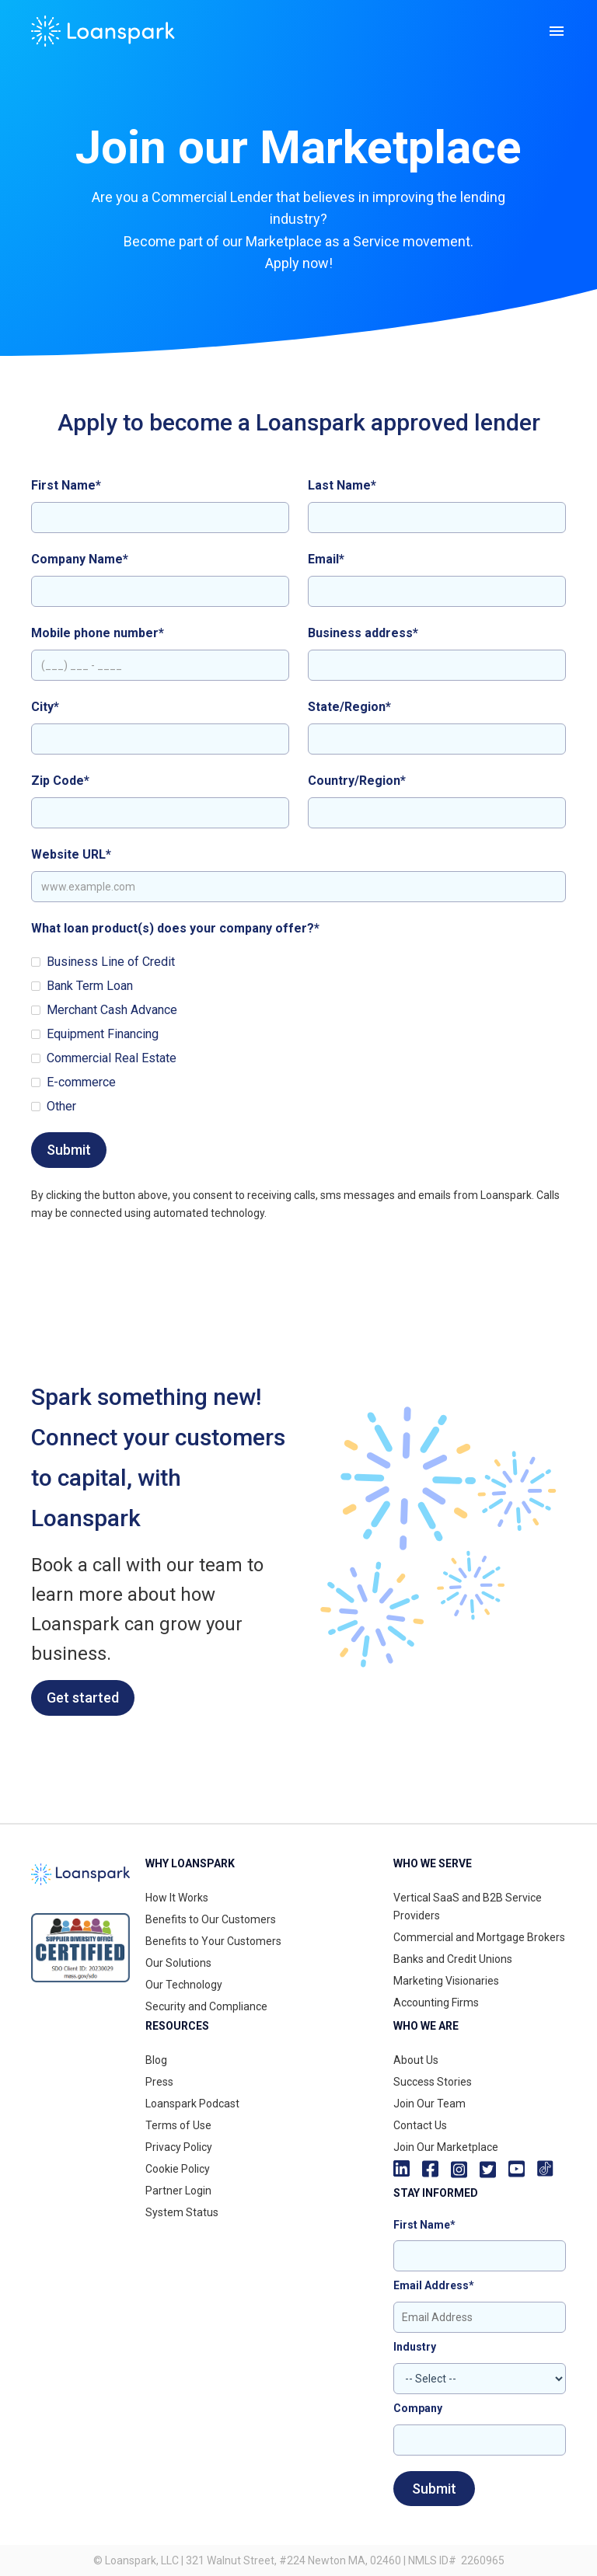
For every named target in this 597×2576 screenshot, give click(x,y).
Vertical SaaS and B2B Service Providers (467, 1906)
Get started (83, 1697)
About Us (415, 2060)
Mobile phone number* (97, 633)
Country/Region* (357, 780)
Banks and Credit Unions (452, 1959)
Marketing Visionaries (446, 1981)
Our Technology (183, 1984)
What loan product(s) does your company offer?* (175, 928)
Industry (414, 2347)
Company (417, 2408)
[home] (103, 31)
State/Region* (349, 706)
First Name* (66, 485)
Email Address (433, 2285)
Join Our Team (429, 2103)
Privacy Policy (178, 2147)
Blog (156, 2060)
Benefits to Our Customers (210, 1919)
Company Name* (79, 559)
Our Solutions (178, 1963)
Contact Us (420, 2125)
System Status (181, 2212)
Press (159, 2082)
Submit (434, 2488)
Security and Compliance (206, 2006)
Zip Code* (60, 780)
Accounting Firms (436, 2002)
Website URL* (71, 854)
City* (45, 706)
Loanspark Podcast (192, 2103)
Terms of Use (178, 2125)
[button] (556, 31)
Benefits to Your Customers (213, 1941)
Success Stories (432, 2082)
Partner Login (178, 2190)
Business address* (363, 633)
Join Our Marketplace (445, 2147)
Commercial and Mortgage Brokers (479, 1937)
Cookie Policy (177, 2169)
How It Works (176, 1897)
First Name (424, 2225)
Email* (326, 559)
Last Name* (342, 485)
